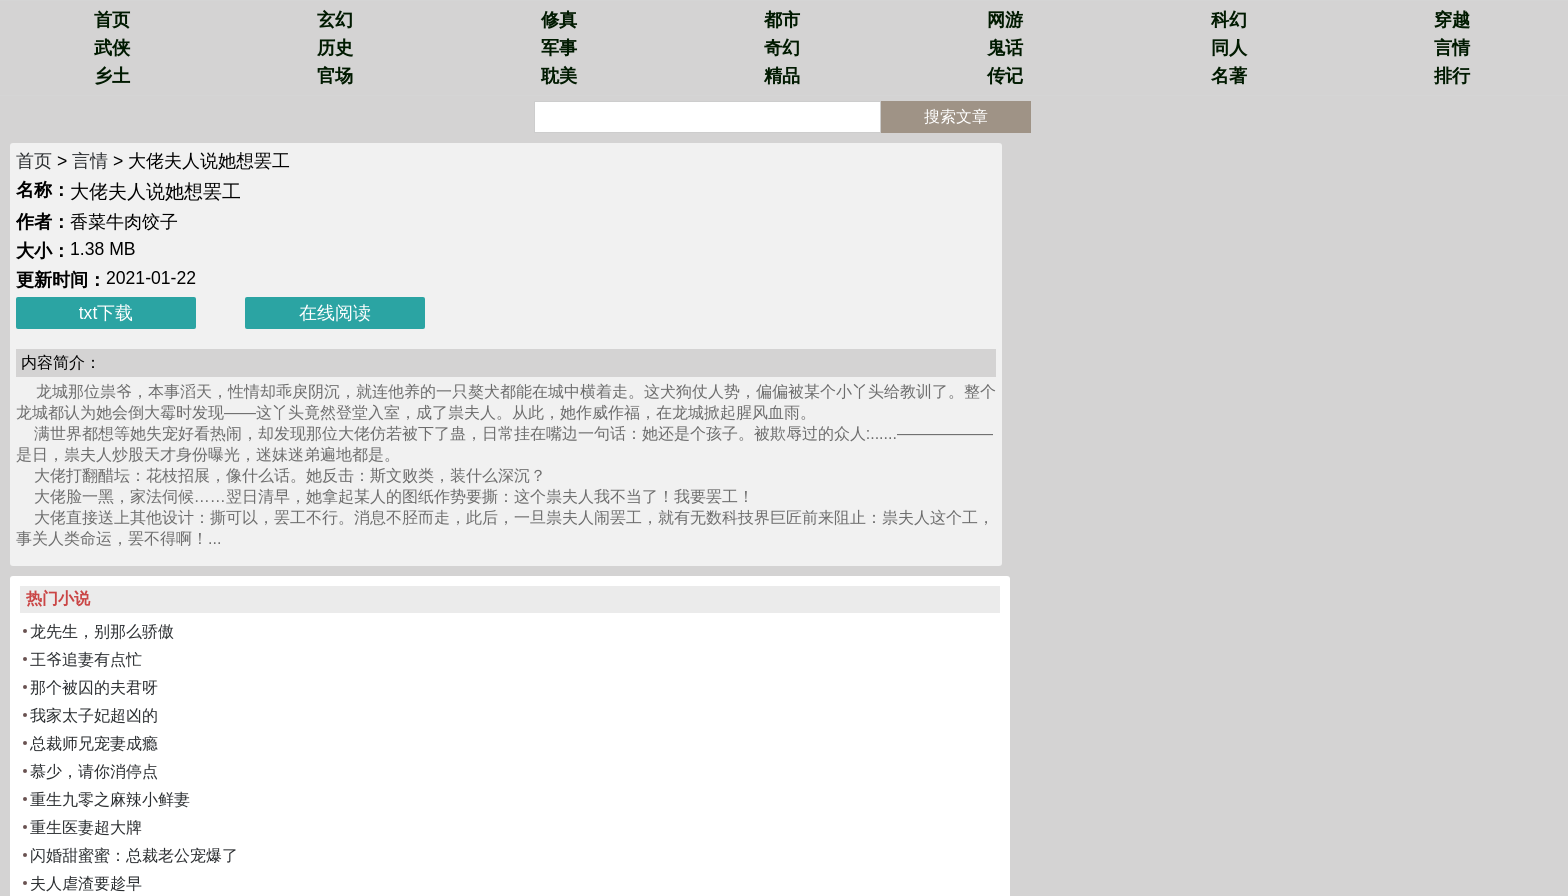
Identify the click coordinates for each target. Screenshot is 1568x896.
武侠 (112, 48)
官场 (335, 76)
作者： (43, 222)
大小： (43, 251)
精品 (782, 76)
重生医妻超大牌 (86, 827)
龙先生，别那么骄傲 (102, 631)
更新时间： (61, 280)
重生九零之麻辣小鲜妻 (110, 799)
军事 (559, 48)
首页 (112, 20)
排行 (1452, 76)
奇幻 (782, 48)
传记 (1005, 76)
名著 (1229, 76)
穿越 (1452, 20)
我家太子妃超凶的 (94, 715)
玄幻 (335, 20)
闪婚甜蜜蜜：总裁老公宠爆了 (134, 855)
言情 (1452, 48)
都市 (782, 20)
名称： (43, 190)
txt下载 (106, 313)
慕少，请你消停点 (94, 771)
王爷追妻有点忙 (86, 659)
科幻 (1229, 20)
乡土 (112, 76)
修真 (559, 20)
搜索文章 (956, 116)
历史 (335, 48)
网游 (1005, 20)
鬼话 (1005, 48)
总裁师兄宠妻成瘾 (94, 743)
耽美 (559, 76)
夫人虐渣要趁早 (86, 883)
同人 (1229, 48)
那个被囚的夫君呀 (94, 687)
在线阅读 (335, 313)
